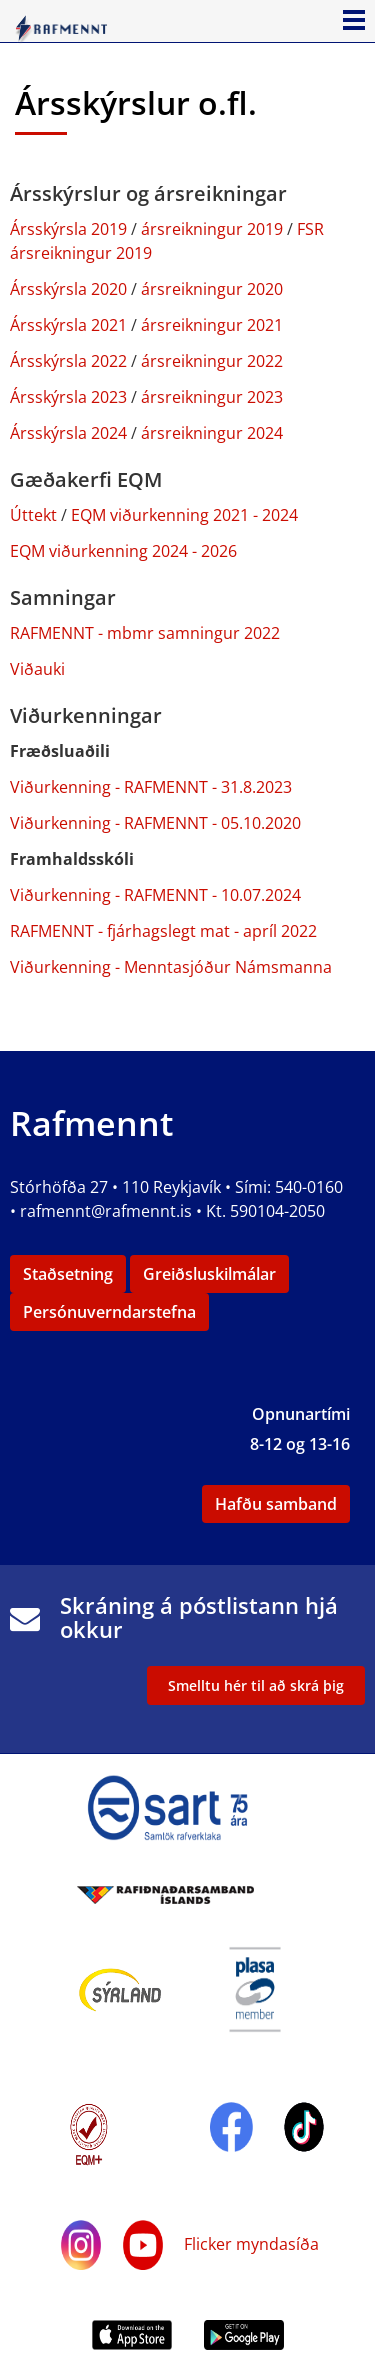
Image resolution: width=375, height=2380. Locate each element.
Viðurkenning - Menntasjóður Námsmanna (171, 967)
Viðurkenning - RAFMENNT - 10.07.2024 (155, 895)
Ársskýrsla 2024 (70, 433)
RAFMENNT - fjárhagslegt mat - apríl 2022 (163, 931)
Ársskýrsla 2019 (68, 229)
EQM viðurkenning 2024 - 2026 (123, 551)
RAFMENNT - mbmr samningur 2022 (145, 633)
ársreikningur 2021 (212, 325)
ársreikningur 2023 (212, 397)
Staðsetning (68, 1274)
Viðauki (37, 669)
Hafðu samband (276, 1504)
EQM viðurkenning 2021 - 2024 (184, 515)
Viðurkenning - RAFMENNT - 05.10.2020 (155, 823)
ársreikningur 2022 (212, 361)
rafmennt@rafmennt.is (106, 1211)
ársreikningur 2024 (212, 433)
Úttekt (33, 515)
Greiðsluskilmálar (209, 1274)
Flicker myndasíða (249, 2244)
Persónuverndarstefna (109, 1312)
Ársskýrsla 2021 (68, 325)
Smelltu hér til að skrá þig (256, 1685)
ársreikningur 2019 (212, 229)
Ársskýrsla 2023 (68, 397)
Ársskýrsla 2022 (68, 361)
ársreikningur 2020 (212, 289)
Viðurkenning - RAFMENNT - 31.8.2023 (151, 787)
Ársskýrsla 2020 (68, 289)
